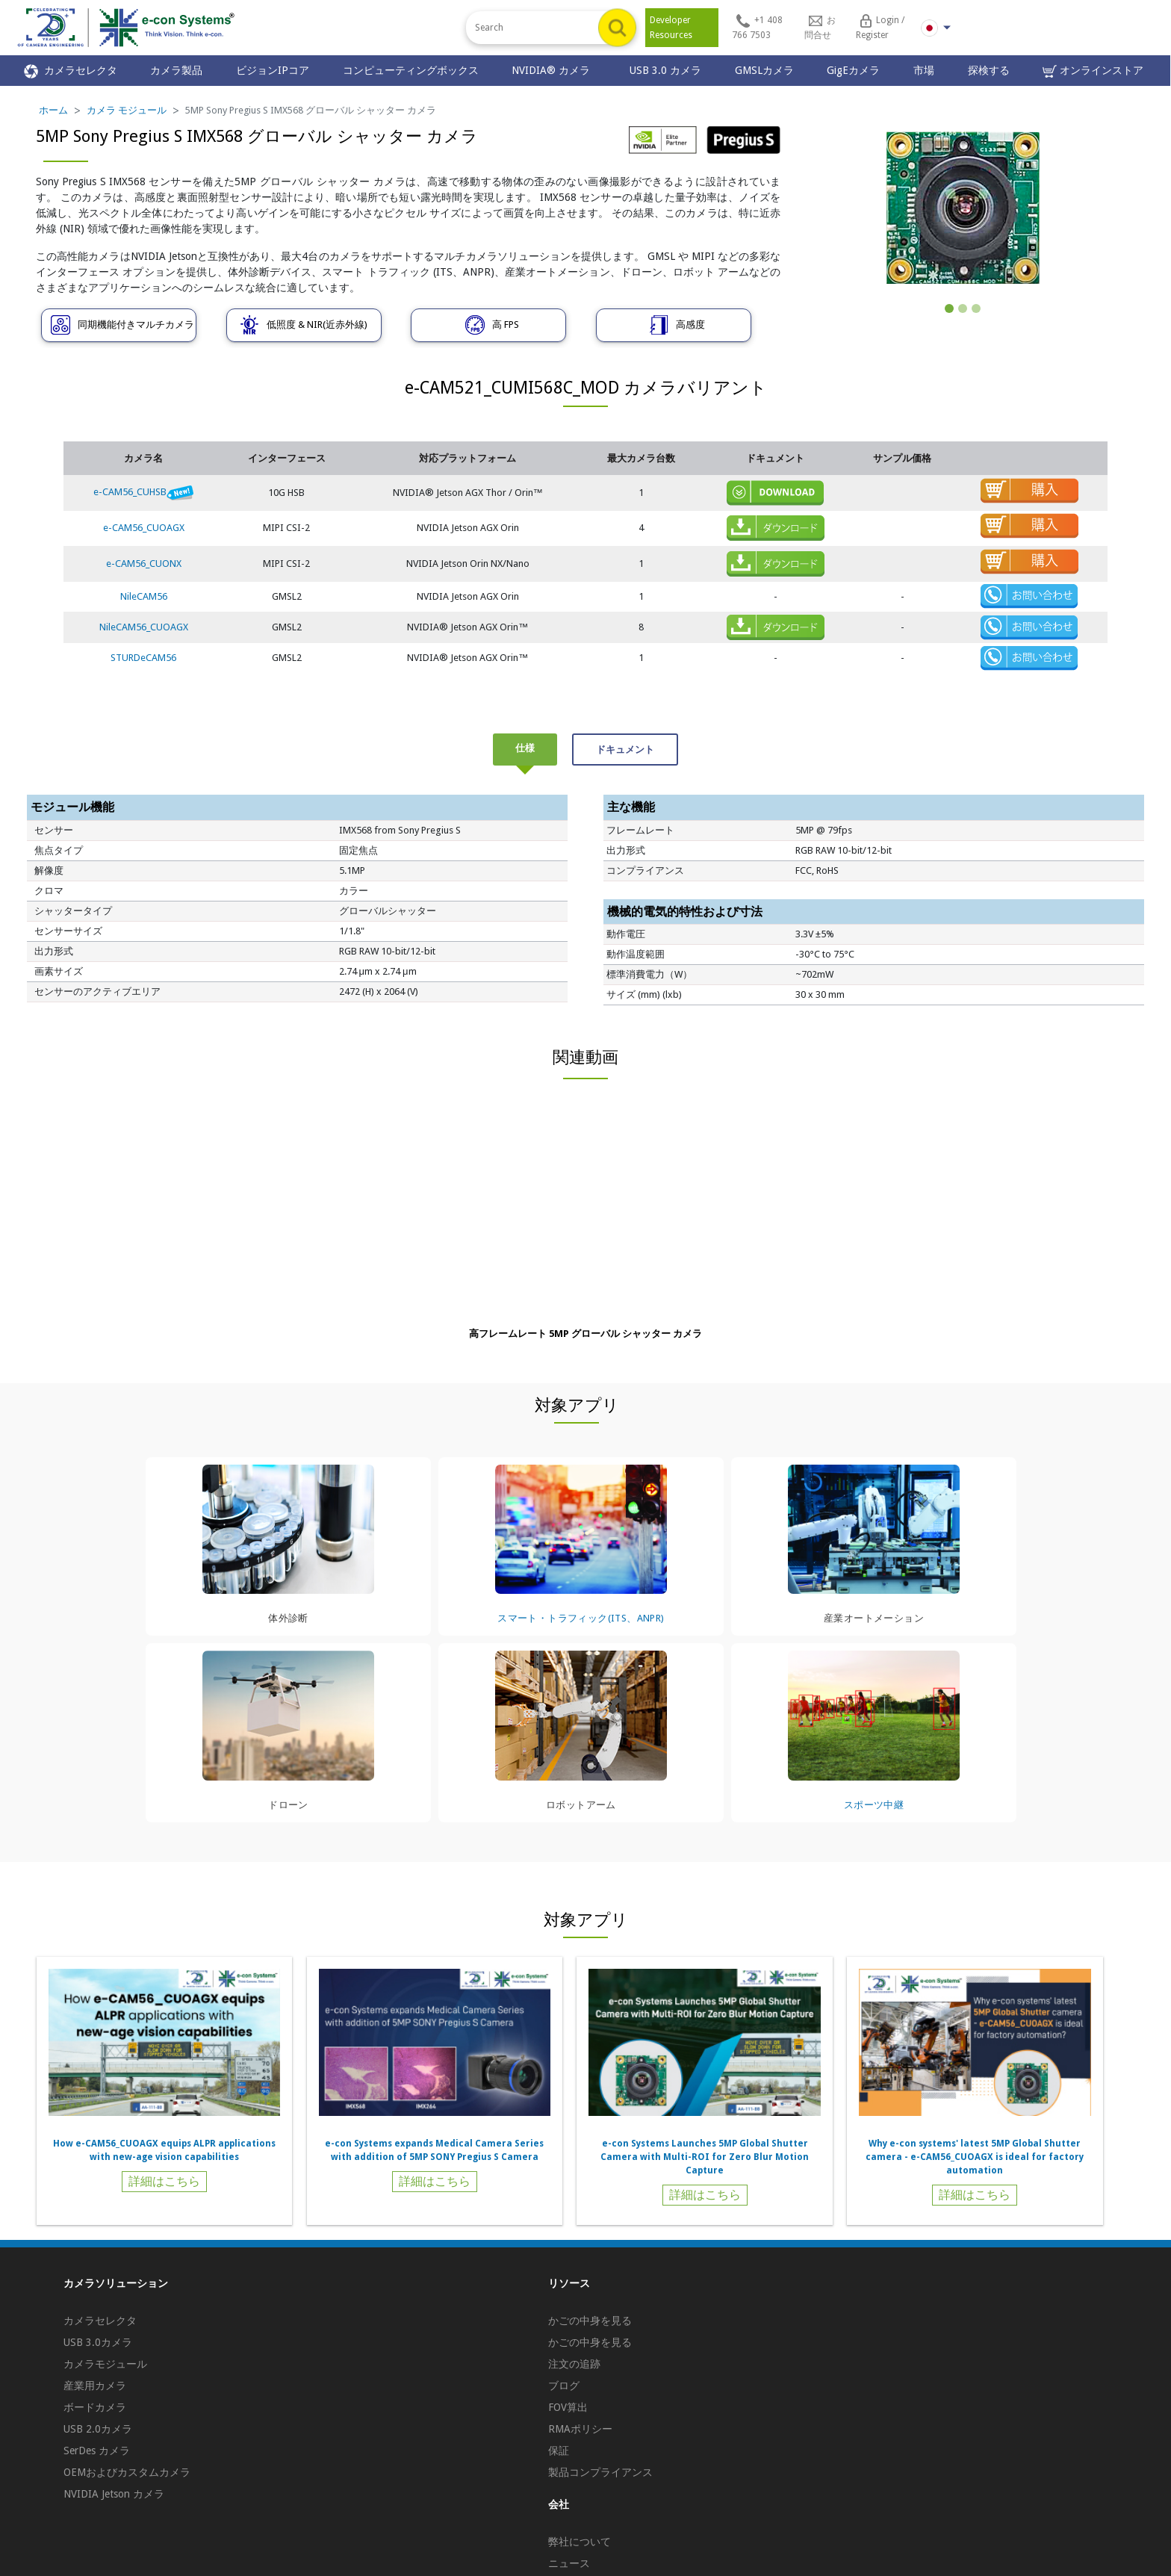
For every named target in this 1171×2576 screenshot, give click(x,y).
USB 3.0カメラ (97, 2342)
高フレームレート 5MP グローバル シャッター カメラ (585, 1333)
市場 (923, 70)
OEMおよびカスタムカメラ (126, 2472)
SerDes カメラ (96, 2450)
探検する (989, 70)
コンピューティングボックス (411, 70)
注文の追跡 (574, 2364)
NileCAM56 (143, 596)
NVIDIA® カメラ (554, 70)
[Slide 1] (949, 308)
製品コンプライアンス (600, 2472)
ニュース (569, 2563)
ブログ (564, 2386)
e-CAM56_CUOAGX (143, 527)
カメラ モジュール (127, 110)
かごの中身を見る (590, 2321)
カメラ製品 (176, 70)
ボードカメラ (94, 2407)
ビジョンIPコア (272, 70)
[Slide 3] (976, 308)
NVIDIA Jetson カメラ (113, 2494)
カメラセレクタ (70, 71)
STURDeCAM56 (143, 657)
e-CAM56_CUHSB (143, 491)
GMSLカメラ (764, 70)
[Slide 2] (962, 308)
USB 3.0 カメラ (665, 70)
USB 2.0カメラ (97, 2429)
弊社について (579, 2542)
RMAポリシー (580, 2429)
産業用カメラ (94, 2386)
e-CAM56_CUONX (143, 563)
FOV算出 (568, 2407)
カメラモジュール (105, 2364)
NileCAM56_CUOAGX (143, 627)
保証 (558, 2450)
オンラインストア (1093, 71)
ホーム (53, 110)
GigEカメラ (853, 70)
